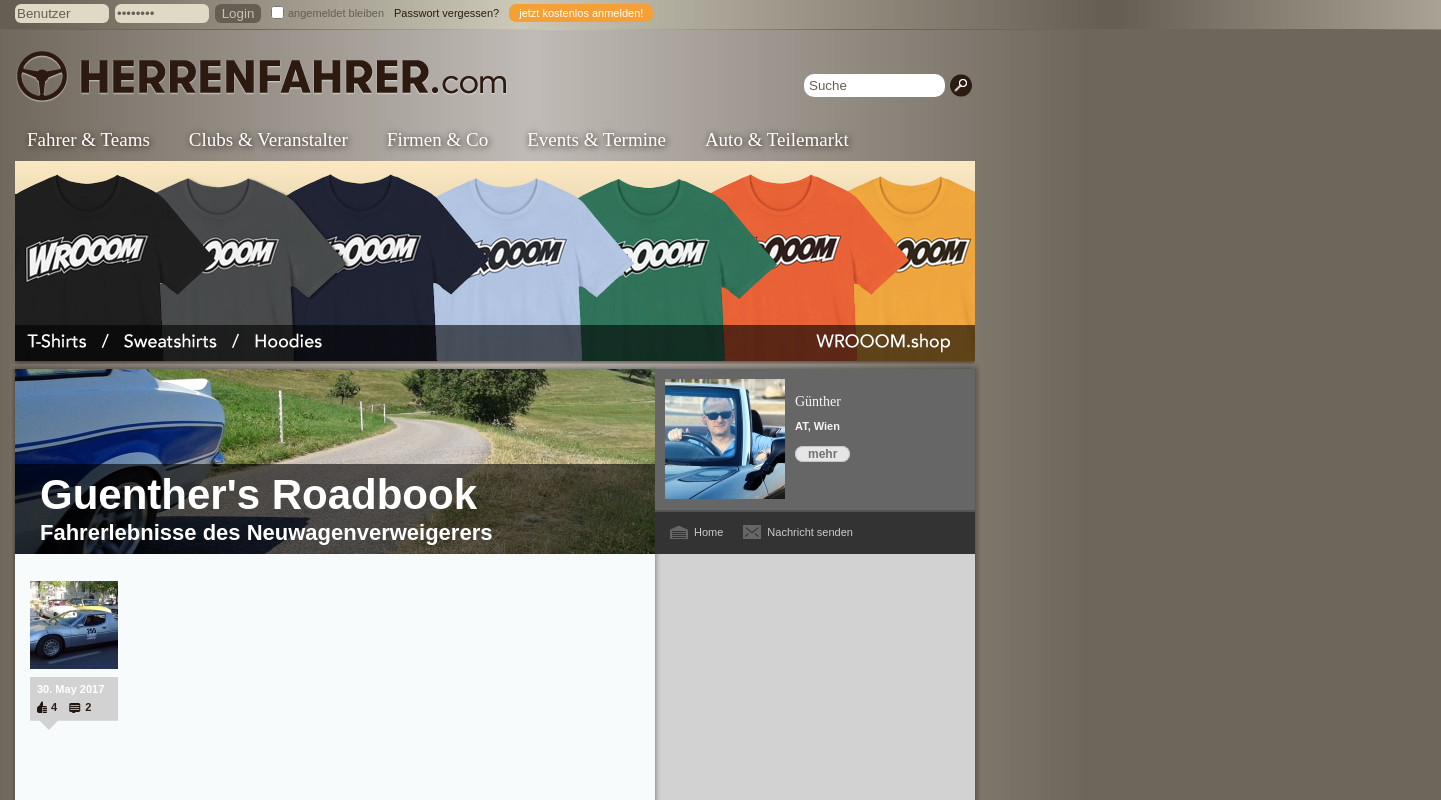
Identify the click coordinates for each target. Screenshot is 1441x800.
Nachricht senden (810, 532)
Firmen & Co (437, 139)
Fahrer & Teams (88, 139)
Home (708, 532)
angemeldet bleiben (336, 13)
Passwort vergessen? (446, 13)
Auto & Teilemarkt (777, 139)
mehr (822, 454)
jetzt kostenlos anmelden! (581, 13)
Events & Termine (596, 139)
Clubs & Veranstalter (268, 139)
